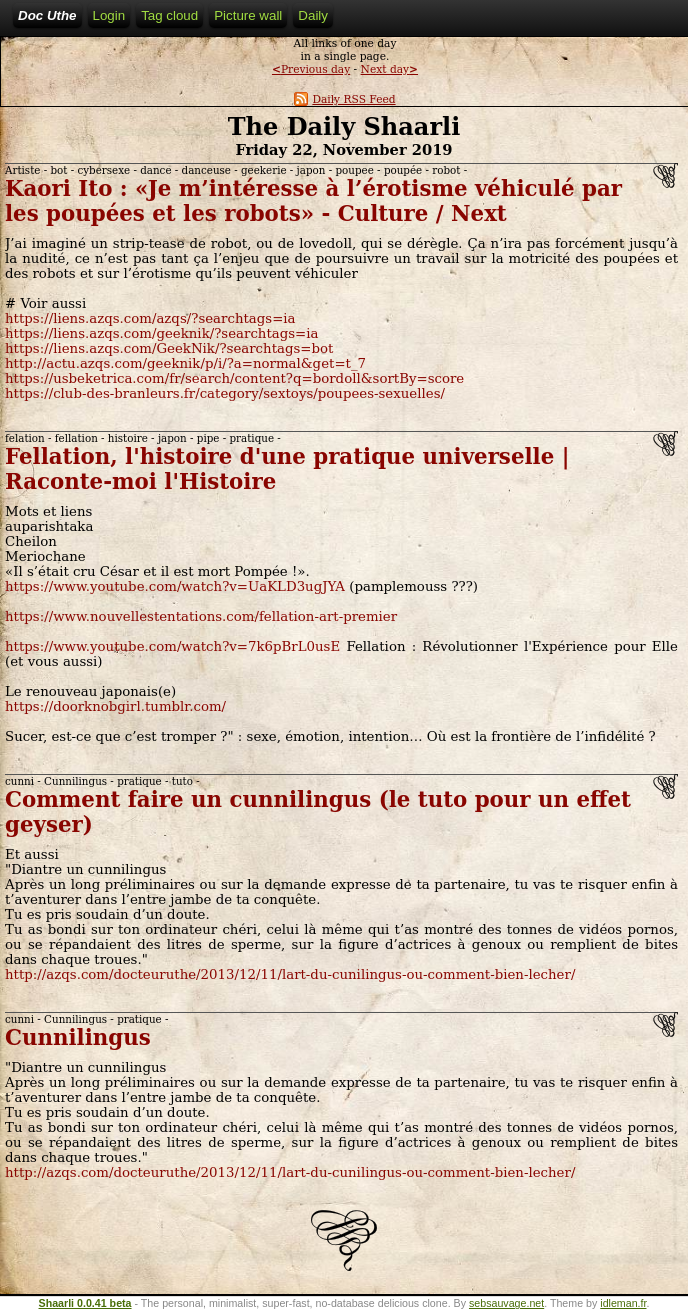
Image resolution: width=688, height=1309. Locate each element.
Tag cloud (169, 15)
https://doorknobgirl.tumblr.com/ (115, 706)
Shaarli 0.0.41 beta (85, 1303)
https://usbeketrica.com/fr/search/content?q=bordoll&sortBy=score (234, 378)
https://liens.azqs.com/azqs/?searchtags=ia (150, 318)
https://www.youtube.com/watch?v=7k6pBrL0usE (172, 646)
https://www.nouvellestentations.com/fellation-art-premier (201, 616)
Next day (389, 69)
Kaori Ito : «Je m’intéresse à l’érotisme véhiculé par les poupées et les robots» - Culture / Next (313, 201)
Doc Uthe (47, 15)
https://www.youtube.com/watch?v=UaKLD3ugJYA (175, 586)
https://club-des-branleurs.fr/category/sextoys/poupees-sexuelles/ (225, 393)
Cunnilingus (78, 1037)
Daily (313, 15)
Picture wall (248, 15)
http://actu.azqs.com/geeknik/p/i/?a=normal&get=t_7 (185, 363)
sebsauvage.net (506, 1303)
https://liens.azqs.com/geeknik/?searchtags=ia (162, 333)
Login (109, 15)
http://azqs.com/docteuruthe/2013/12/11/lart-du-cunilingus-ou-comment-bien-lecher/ (290, 974)
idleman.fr (623, 1303)
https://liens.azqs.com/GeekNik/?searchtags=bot (169, 348)
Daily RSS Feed (344, 99)
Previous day (311, 69)
